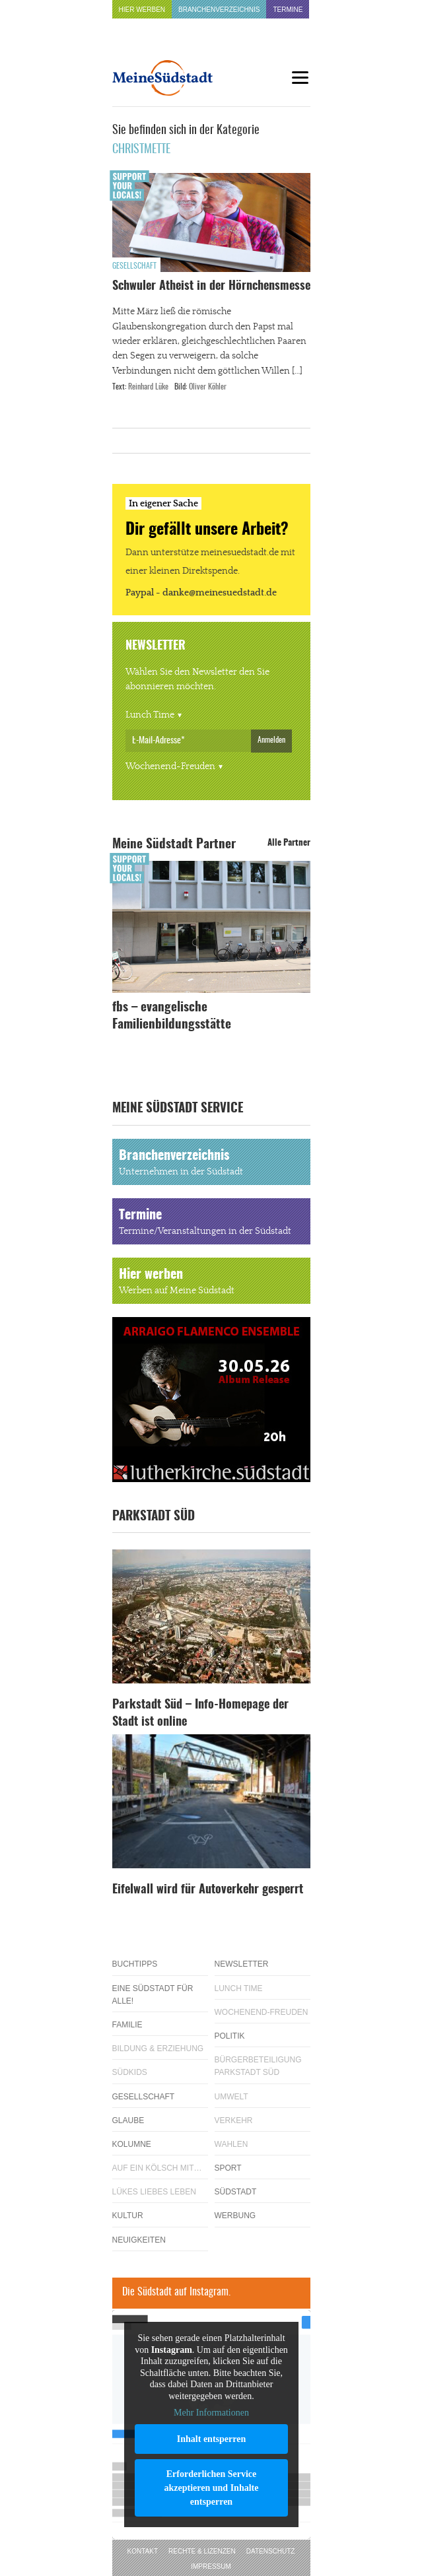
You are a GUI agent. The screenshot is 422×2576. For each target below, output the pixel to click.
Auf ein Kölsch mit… (157, 2168)
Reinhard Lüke (148, 387)
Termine (287, 9)
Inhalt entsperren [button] (210, 2438)
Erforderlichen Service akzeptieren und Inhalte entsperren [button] (211, 2487)
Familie (127, 2024)
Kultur (127, 2215)
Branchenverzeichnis (219, 9)
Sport (228, 2168)
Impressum (211, 2566)
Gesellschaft (134, 266)
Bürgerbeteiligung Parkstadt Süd (258, 2066)
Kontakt (142, 2551)
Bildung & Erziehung (158, 2048)
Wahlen (231, 2144)
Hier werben (142, 9)
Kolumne (131, 2144)
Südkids (129, 2072)
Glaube (128, 2120)
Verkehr (234, 2120)
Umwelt (231, 2096)
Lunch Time (149, 715)
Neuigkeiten (139, 2240)
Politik (230, 2036)
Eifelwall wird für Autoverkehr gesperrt (207, 1890)
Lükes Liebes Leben (154, 2191)
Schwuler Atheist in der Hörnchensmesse (211, 286)
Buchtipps (135, 1964)
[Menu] (300, 77)
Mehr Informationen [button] (211, 2413)
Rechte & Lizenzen (202, 2551)
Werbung (235, 2215)
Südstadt (236, 2191)
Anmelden (271, 740)
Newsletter (242, 1964)
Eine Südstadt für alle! (152, 1995)
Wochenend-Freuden (170, 766)
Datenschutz (270, 2551)
